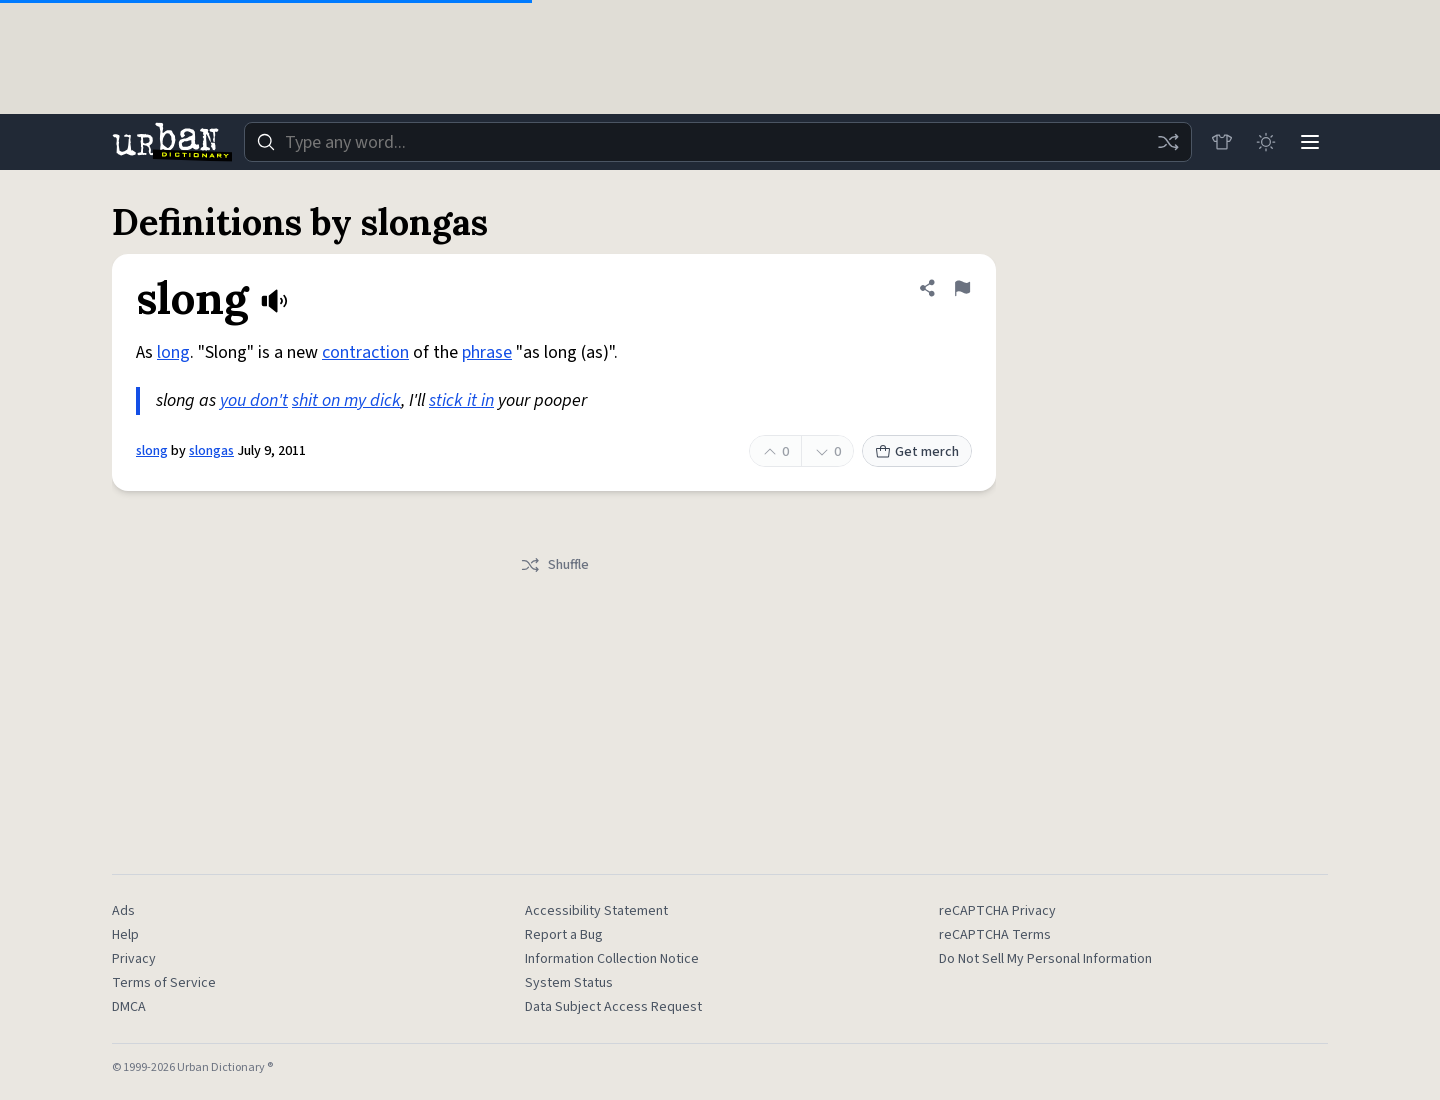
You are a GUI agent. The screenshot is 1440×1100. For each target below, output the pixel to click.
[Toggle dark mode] (1266, 142)
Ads (123, 911)
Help (125, 935)
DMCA (129, 1007)
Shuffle (554, 565)
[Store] (1222, 142)
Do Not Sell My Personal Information (1045, 959)
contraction (365, 352)
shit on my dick (346, 400)
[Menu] (1310, 142)
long (173, 352)
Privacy (134, 959)
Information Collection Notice (612, 959)
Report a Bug (564, 935)
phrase (487, 352)
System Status (569, 983)
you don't (254, 400)
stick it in (461, 400)
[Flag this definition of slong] (962, 288)
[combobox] (718, 142)
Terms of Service (164, 983)
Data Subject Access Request (613, 1007)
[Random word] (1168, 142)
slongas (211, 451)
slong (152, 451)
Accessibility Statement (596, 911)
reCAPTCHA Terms (995, 935)
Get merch (917, 452)
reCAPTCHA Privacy (997, 911)
